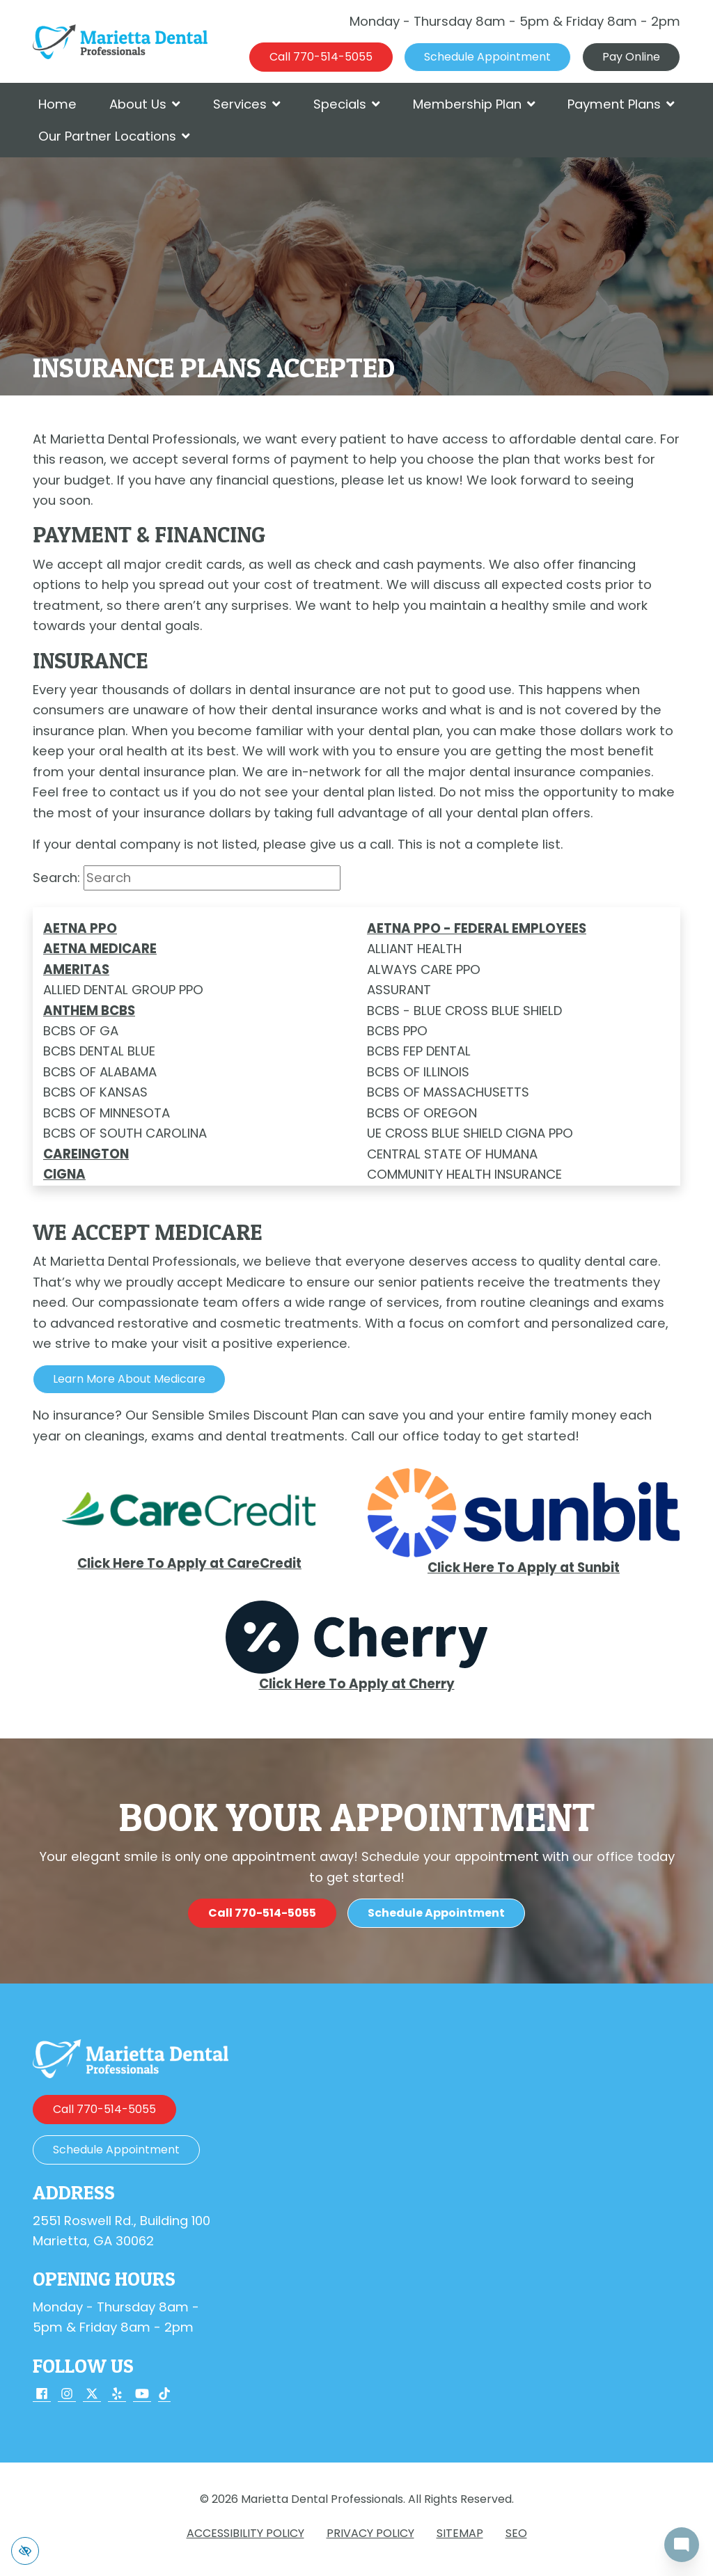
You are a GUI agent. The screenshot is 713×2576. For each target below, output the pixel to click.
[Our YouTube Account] (142, 2394)
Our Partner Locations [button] (114, 136)
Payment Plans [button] (621, 104)
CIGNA (64, 1174)
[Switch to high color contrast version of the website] (25, 2551)
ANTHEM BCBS (89, 1010)
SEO (516, 2533)
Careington (86, 1154)
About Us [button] (144, 104)
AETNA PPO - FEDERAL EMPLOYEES (476, 928)
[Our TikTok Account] (164, 2394)
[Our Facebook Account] (42, 2394)
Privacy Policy (370, 2533)
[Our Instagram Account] (67, 2394)
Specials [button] (346, 104)
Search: (56, 877)
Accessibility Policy (245, 2533)
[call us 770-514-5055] (321, 57)
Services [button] (247, 104)
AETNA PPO (80, 928)
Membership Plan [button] (474, 104)
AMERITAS (76, 969)
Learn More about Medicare (129, 1379)
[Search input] (212, 877)
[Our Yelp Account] (117, 2394)
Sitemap (460, 2533)
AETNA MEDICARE (100, 948)
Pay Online (631, 57)
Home (57, 104)
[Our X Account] (92, 2394)
